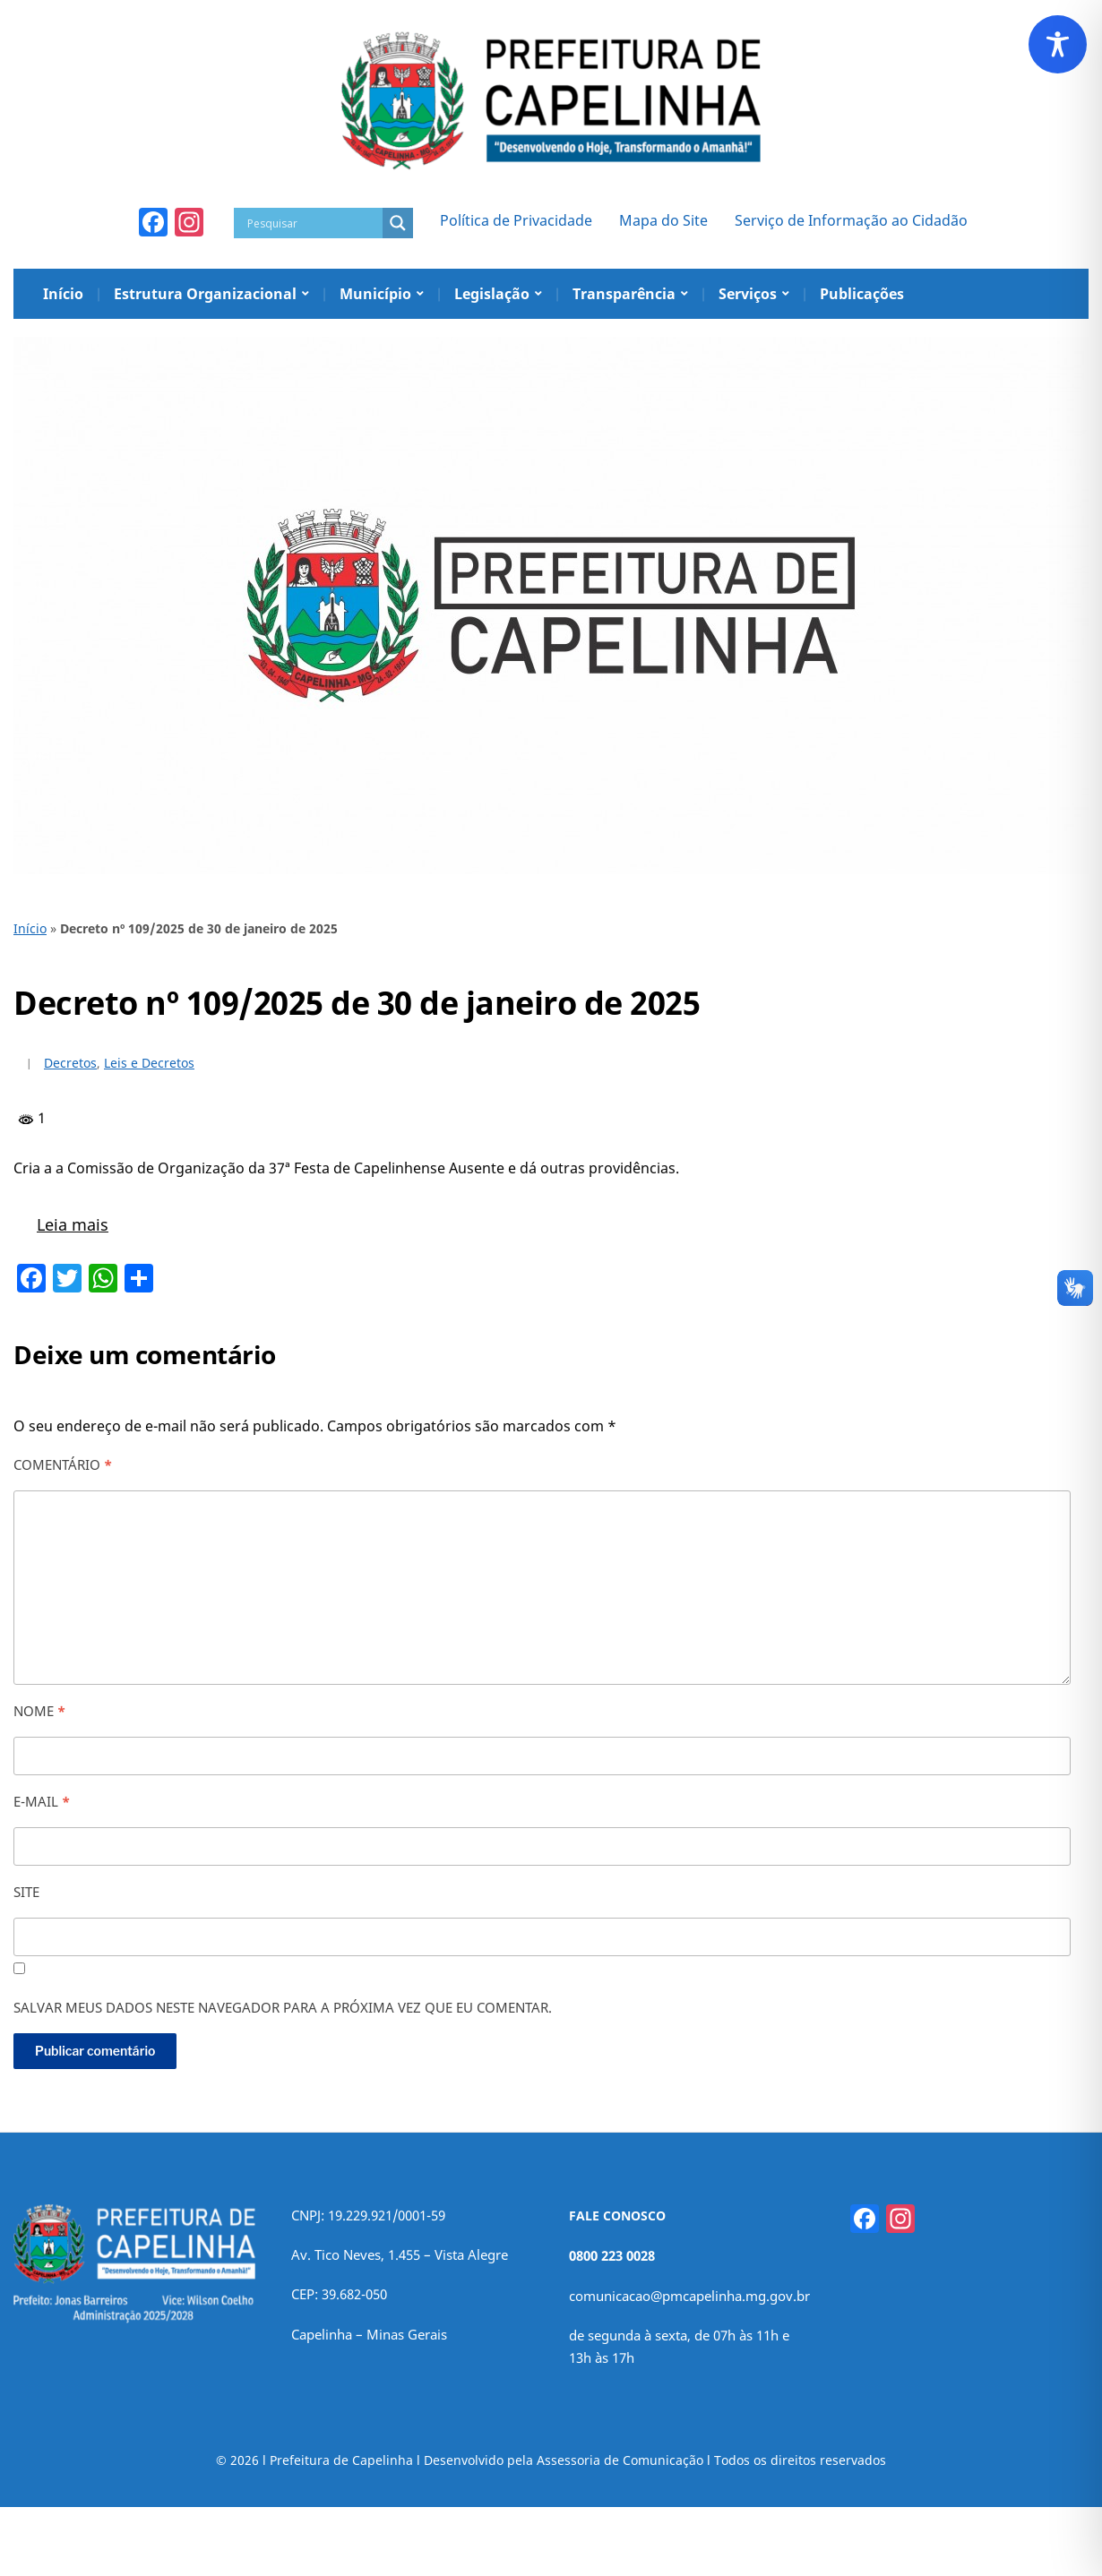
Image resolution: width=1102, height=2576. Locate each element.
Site (26, 1892)
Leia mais (72, 1224)
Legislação (491, 294)
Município (375, 294)
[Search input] (312, 223)
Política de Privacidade (516, 220)
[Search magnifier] (398, 223)
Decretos (70, 1062)
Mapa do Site (663, 220)
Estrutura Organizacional (205, 294)
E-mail (41, 1801)
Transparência (624, 294)
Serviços (748, 294)
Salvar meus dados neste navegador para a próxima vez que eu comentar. (282, 2007)
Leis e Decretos (149, 1062)
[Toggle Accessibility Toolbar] (1058, 44)
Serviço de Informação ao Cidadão (851, 220)
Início (63, 294)
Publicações (862, 294)
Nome (39, 1711)
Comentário (62, 1464)
